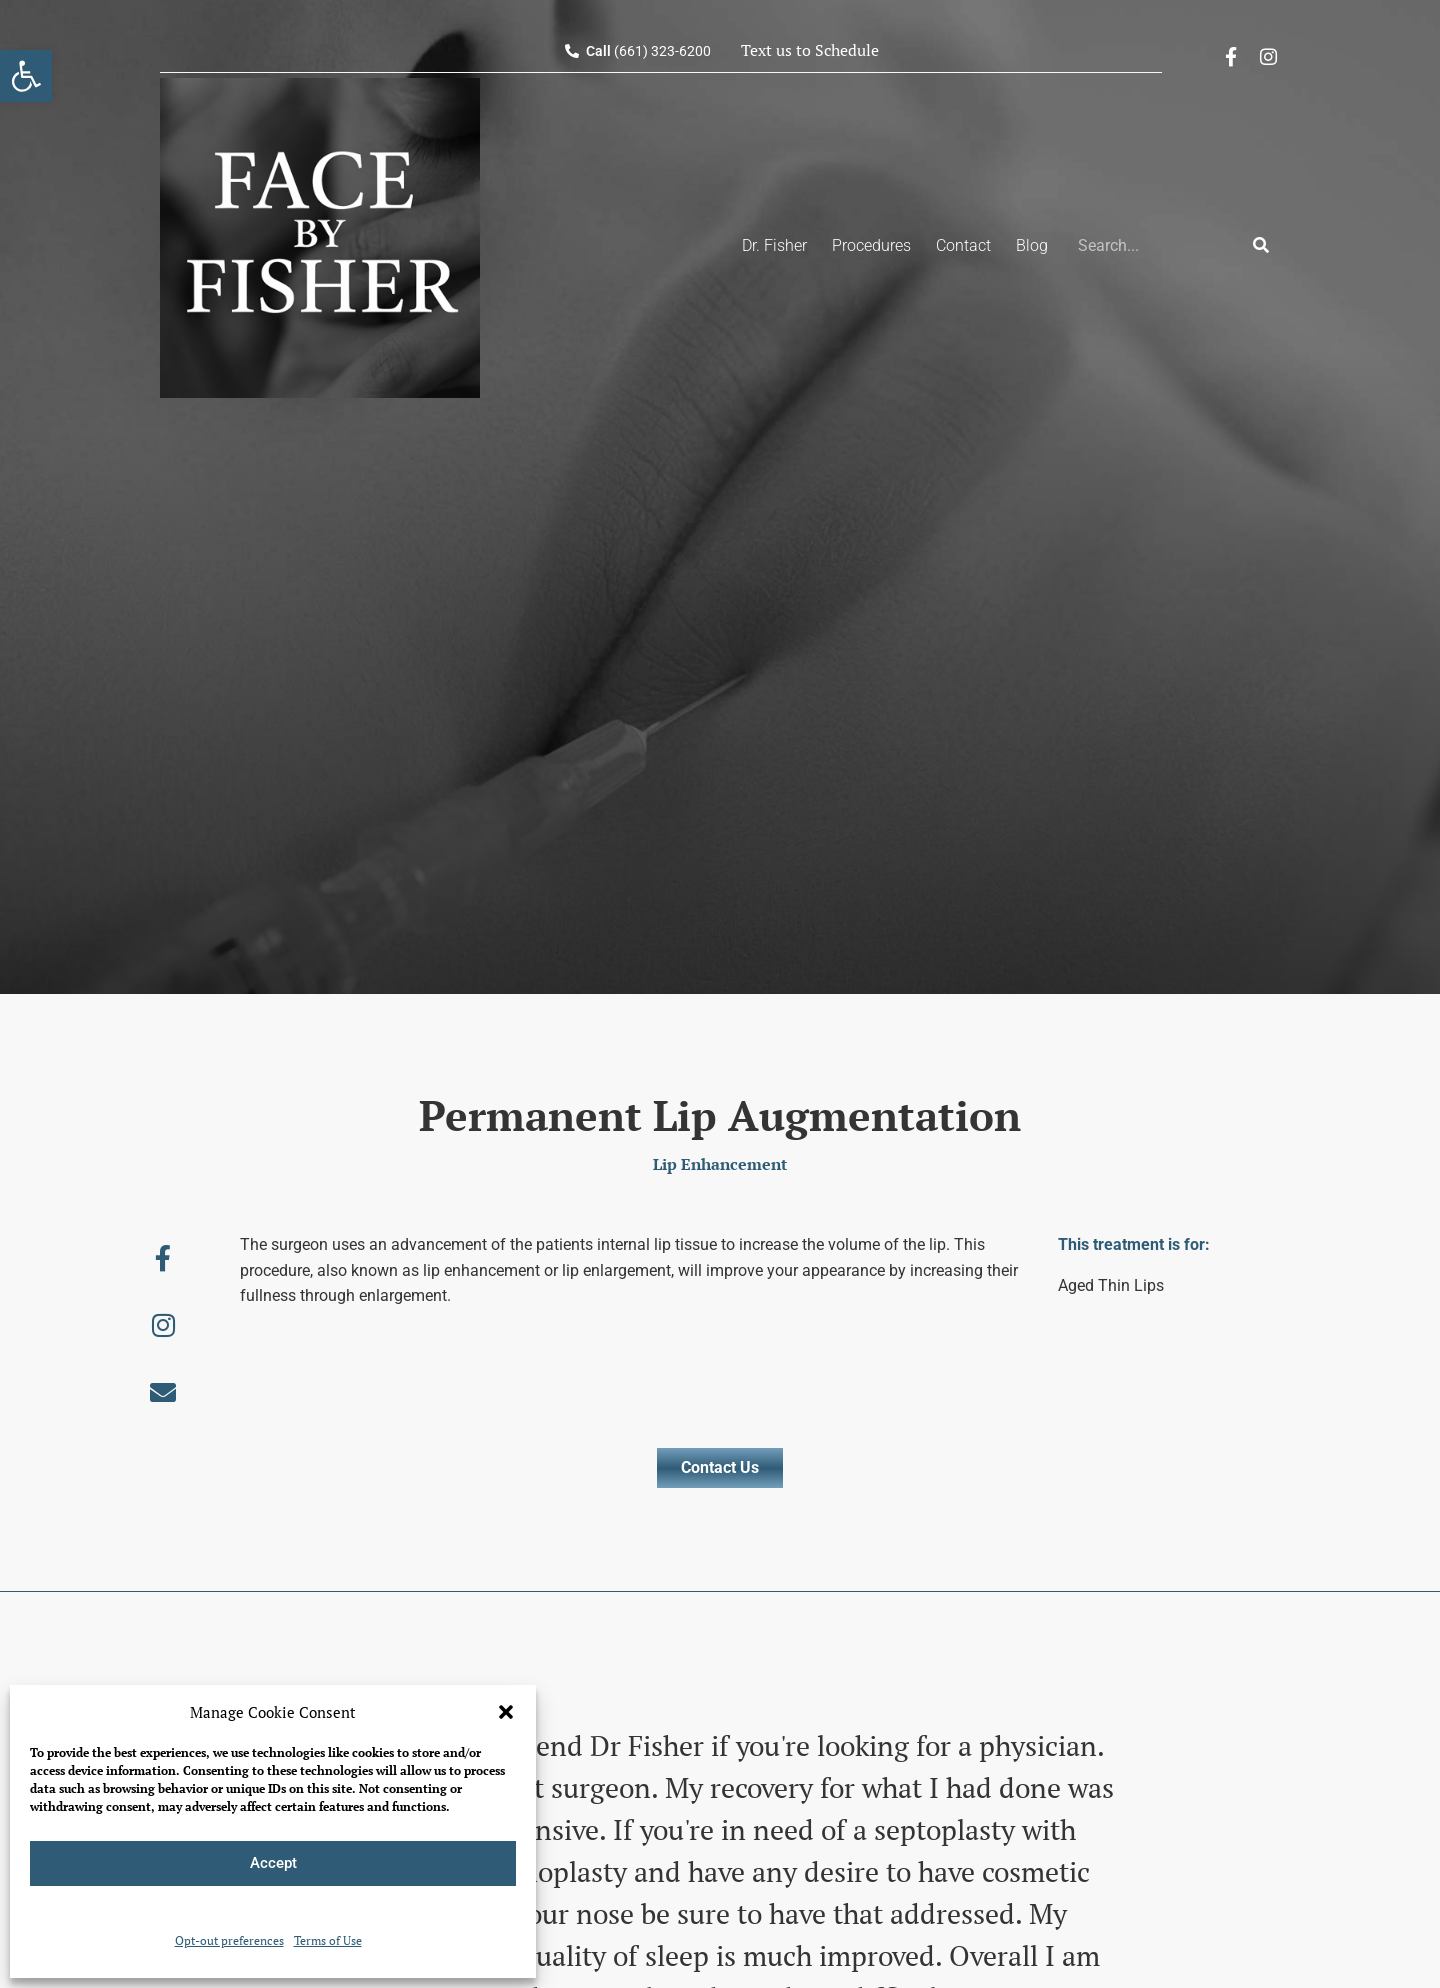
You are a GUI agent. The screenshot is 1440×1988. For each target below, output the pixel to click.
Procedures (871, 245)
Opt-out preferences (229, 1940)
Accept (273, 1863)
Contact (963, 245)
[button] (506, 1712)
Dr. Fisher (774, 245)
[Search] (1261, 246)
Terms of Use (328, 1940)
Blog (1032, 245)
